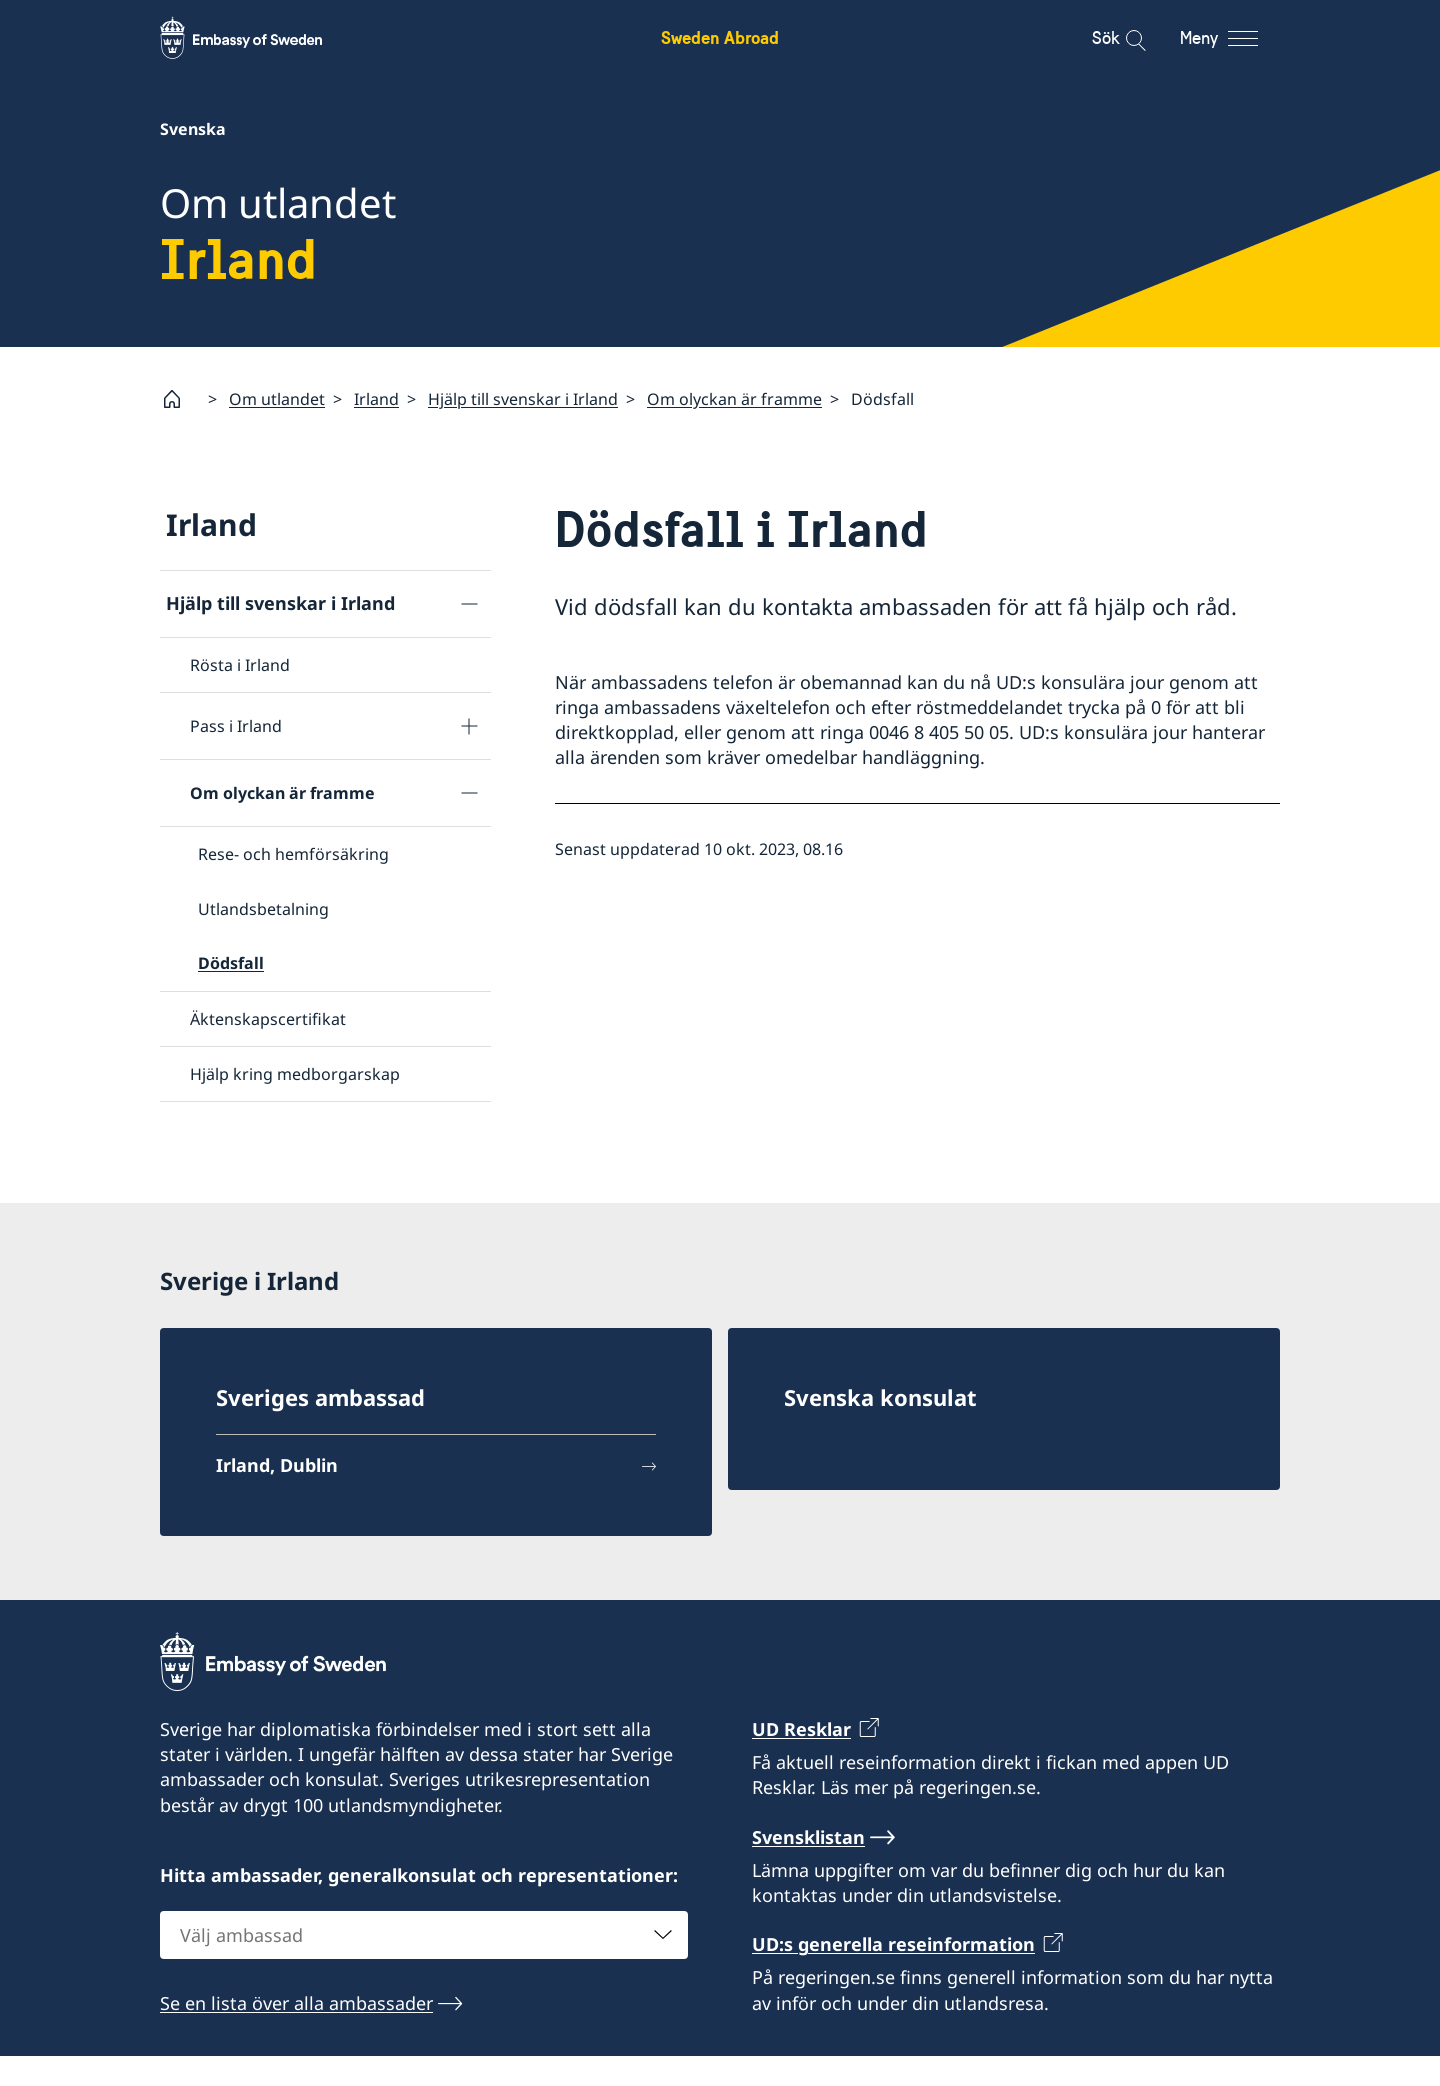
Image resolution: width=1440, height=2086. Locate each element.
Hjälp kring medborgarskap (295, 1074)
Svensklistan (808, 1867)
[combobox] (424, 1965)
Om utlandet (277, 399)
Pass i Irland (236, 726)
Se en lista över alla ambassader (296, 2033)
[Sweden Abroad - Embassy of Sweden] (260, 38)
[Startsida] (180, 399)
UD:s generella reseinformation (893, 1974)
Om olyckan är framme (734, 399)
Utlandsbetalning (263, 909)
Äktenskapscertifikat (268, 1018)
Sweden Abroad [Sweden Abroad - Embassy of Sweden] (720, 37)
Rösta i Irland (240, 665)
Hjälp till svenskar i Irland (523, 399)
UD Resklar (801, 1759)
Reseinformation (236, 1135)
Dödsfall (231, 963)
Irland (376, 399)
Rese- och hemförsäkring (293, 854)
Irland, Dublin (277, 1495)
